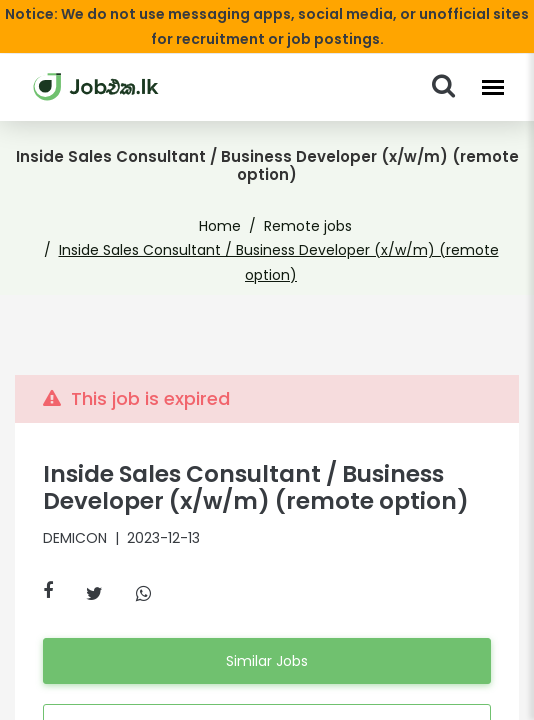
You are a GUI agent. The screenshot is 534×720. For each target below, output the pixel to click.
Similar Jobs (267, 618)
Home (225, 208)
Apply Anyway (266, 684)
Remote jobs (303, 208)
